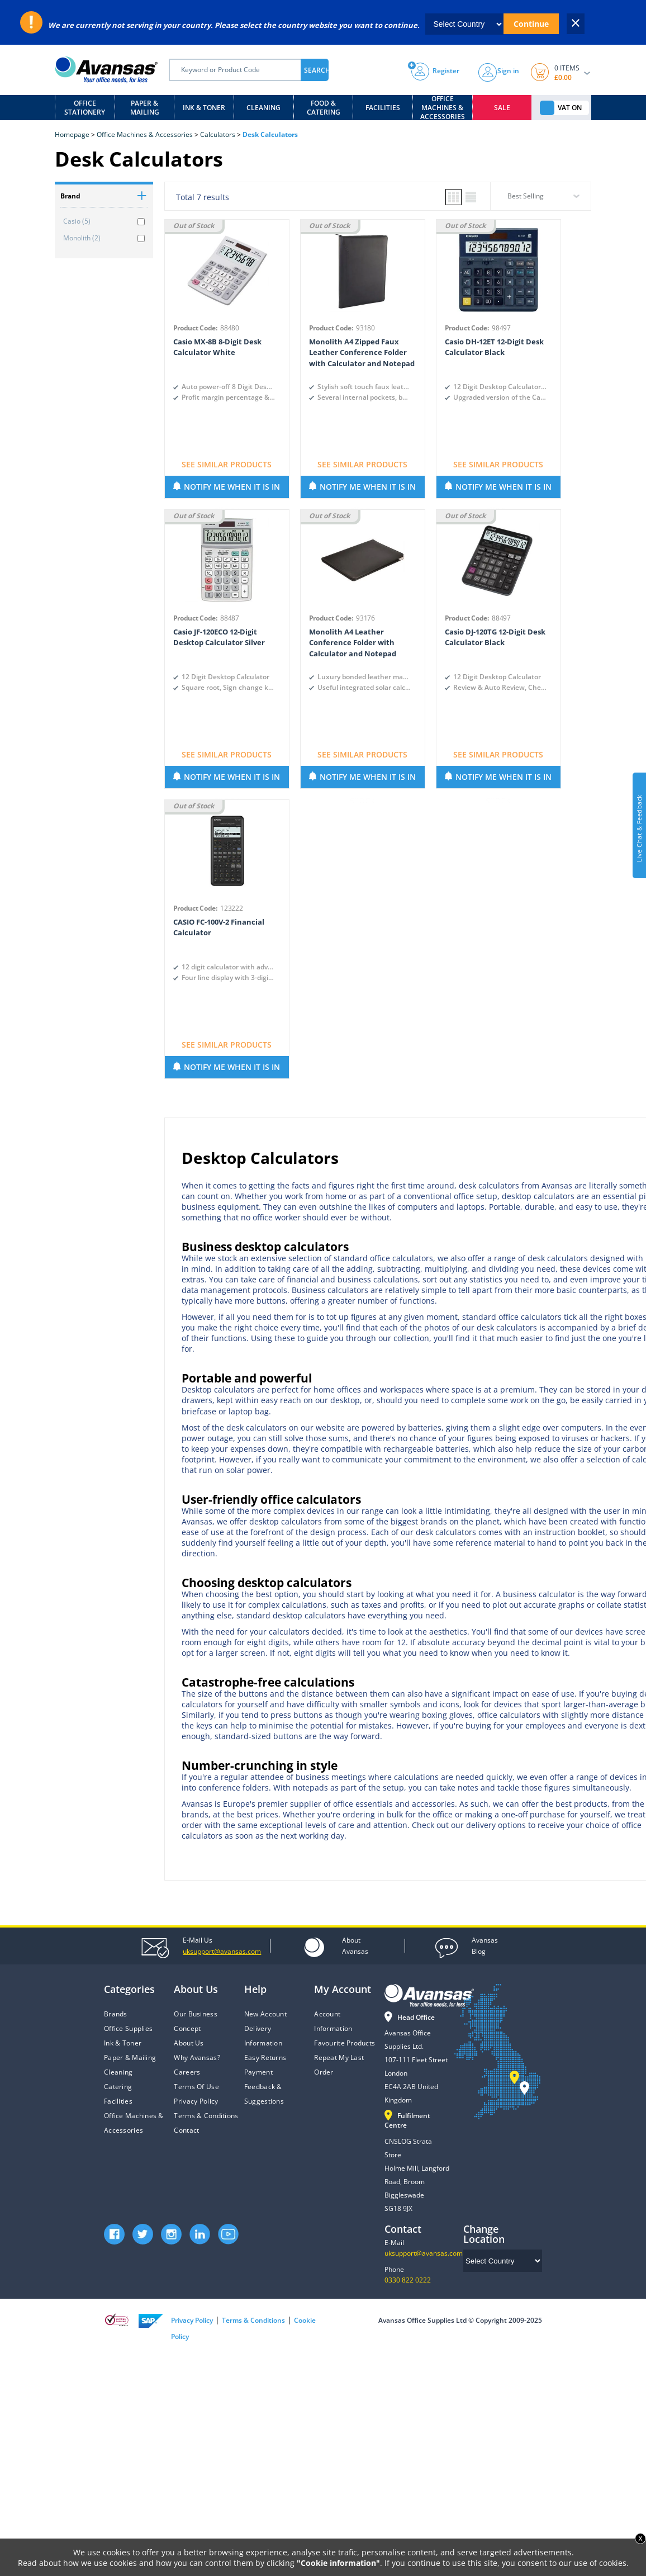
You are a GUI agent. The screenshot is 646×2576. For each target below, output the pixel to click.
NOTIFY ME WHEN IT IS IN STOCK (232, 489)
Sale (502, 107)
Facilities (382, 107)
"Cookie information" (338, 2563)
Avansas (355, 1945)
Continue (531, 23)
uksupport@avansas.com (423, 2253)
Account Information (333, 2021)
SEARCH (316, 70)
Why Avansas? (197, 2057)
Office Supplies (128, 2028)
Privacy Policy (196, 2101)
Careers (187, 2072)
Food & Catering (323, 107)
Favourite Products (344, 2043)
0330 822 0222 (407, 2280)
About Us (188, 2043)
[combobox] (541, 200)
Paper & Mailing (144, 107)
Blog (485, 1945)
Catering (118, 2086)
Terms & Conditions (206, 2115)
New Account (265, 2014)
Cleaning (263, 107)
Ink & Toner (204, 107)
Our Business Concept (195, 2021)
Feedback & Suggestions (264, 2094)
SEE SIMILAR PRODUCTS (227, 464)
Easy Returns (265, 2057)
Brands (115, 2014)
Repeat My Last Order (339, 2065)
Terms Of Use (196, 2086)
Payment (258, 2072)
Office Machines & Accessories (442, 107)
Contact (186, 2130)
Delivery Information (263, 2036)
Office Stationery (84, 107)
